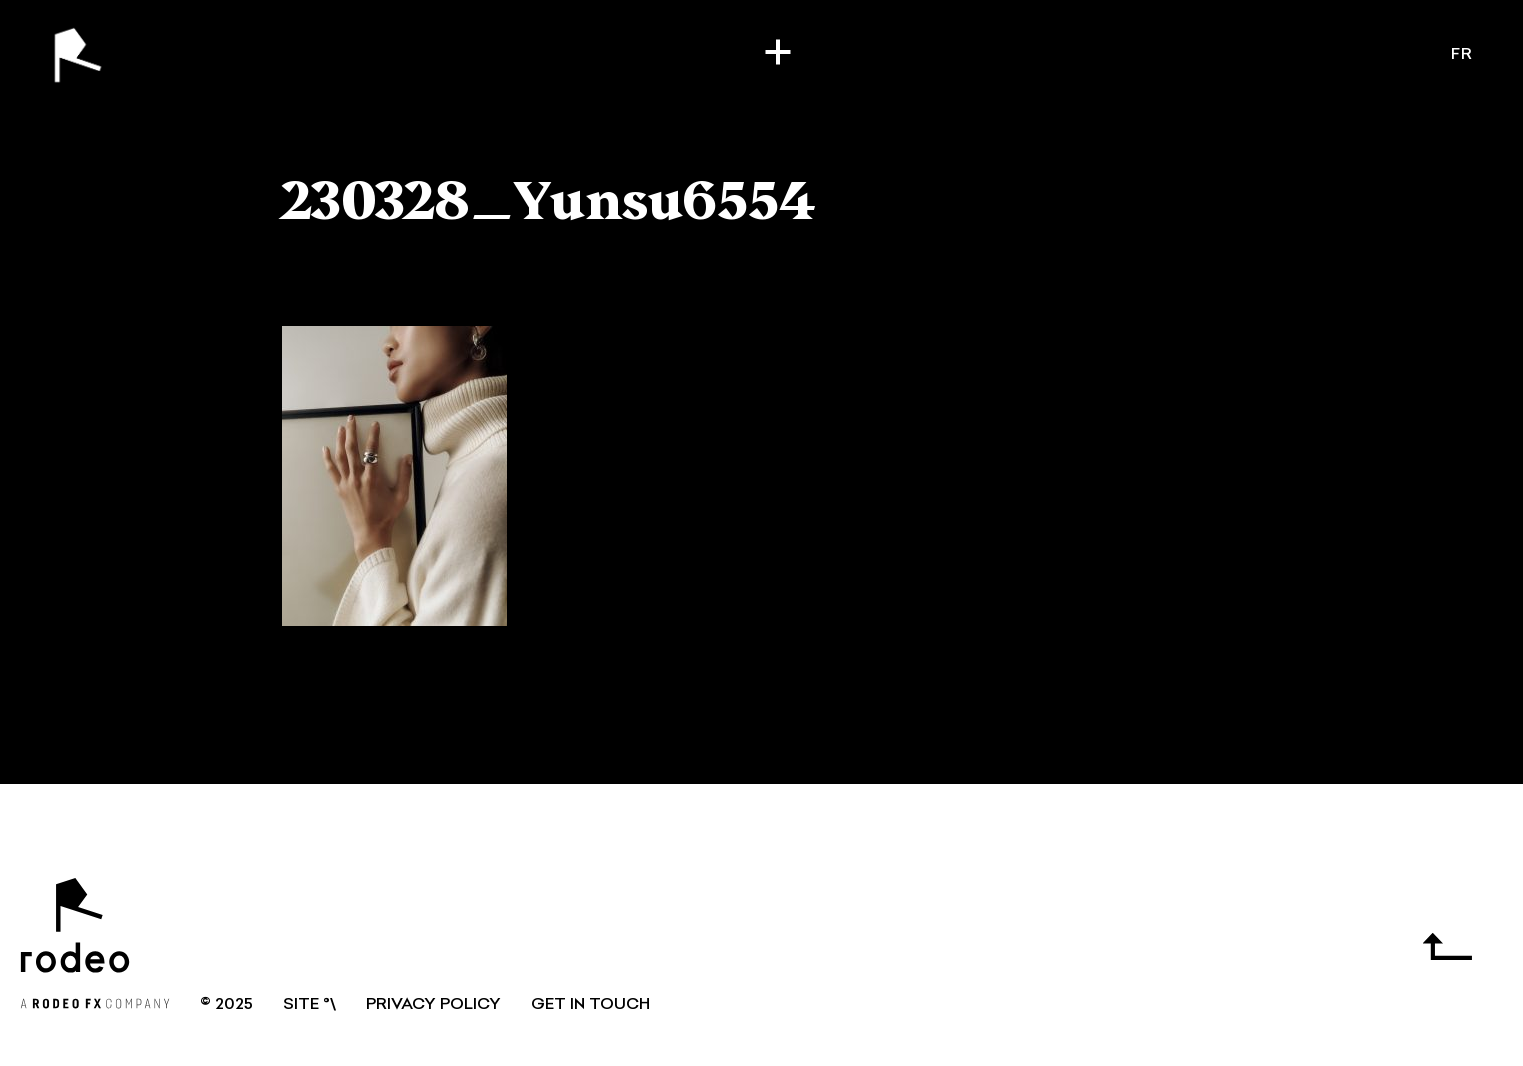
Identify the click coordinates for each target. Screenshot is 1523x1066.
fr (1462, 55)
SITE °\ (309, 1005)
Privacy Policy (433, 1005)
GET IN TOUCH (590, 1005)
